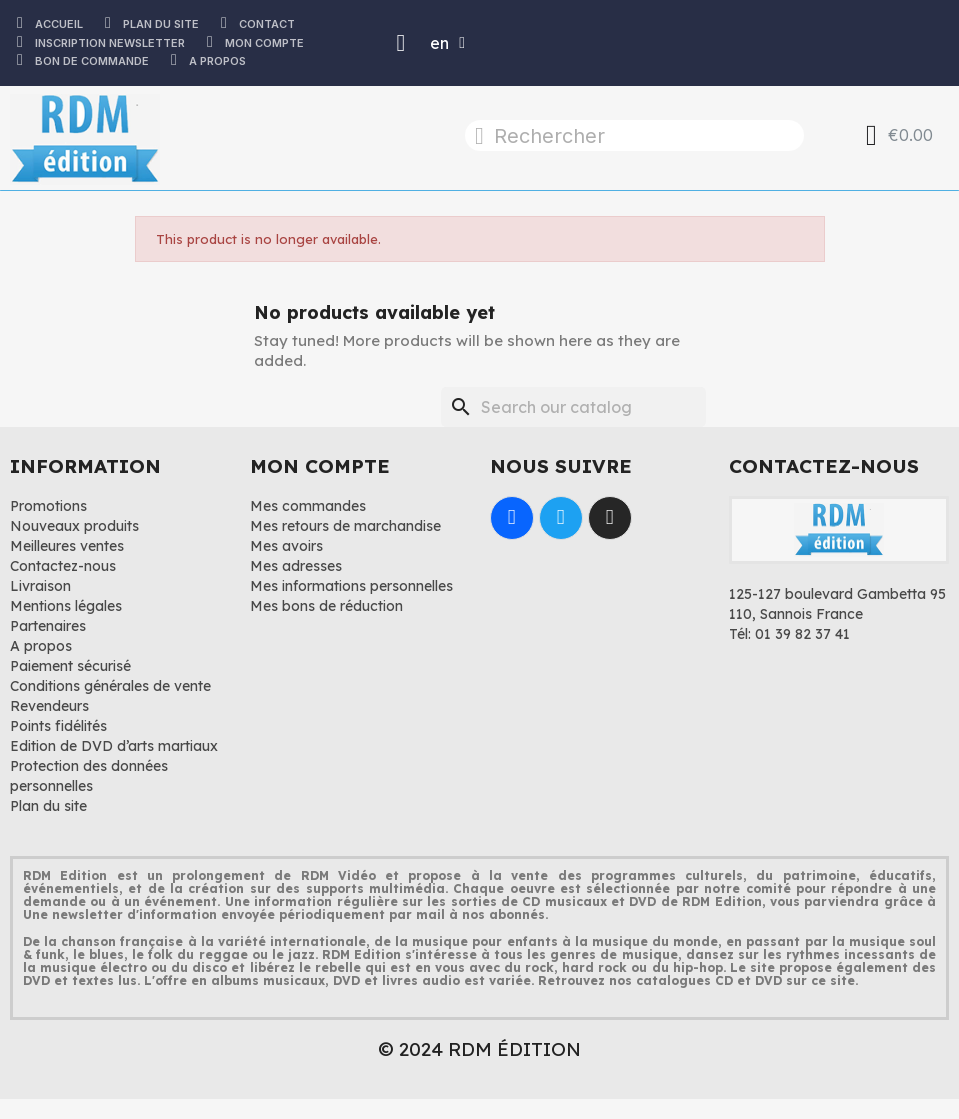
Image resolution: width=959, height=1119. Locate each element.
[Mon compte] (401, 43)
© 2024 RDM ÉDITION (479, 1049)
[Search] (573, 407)
